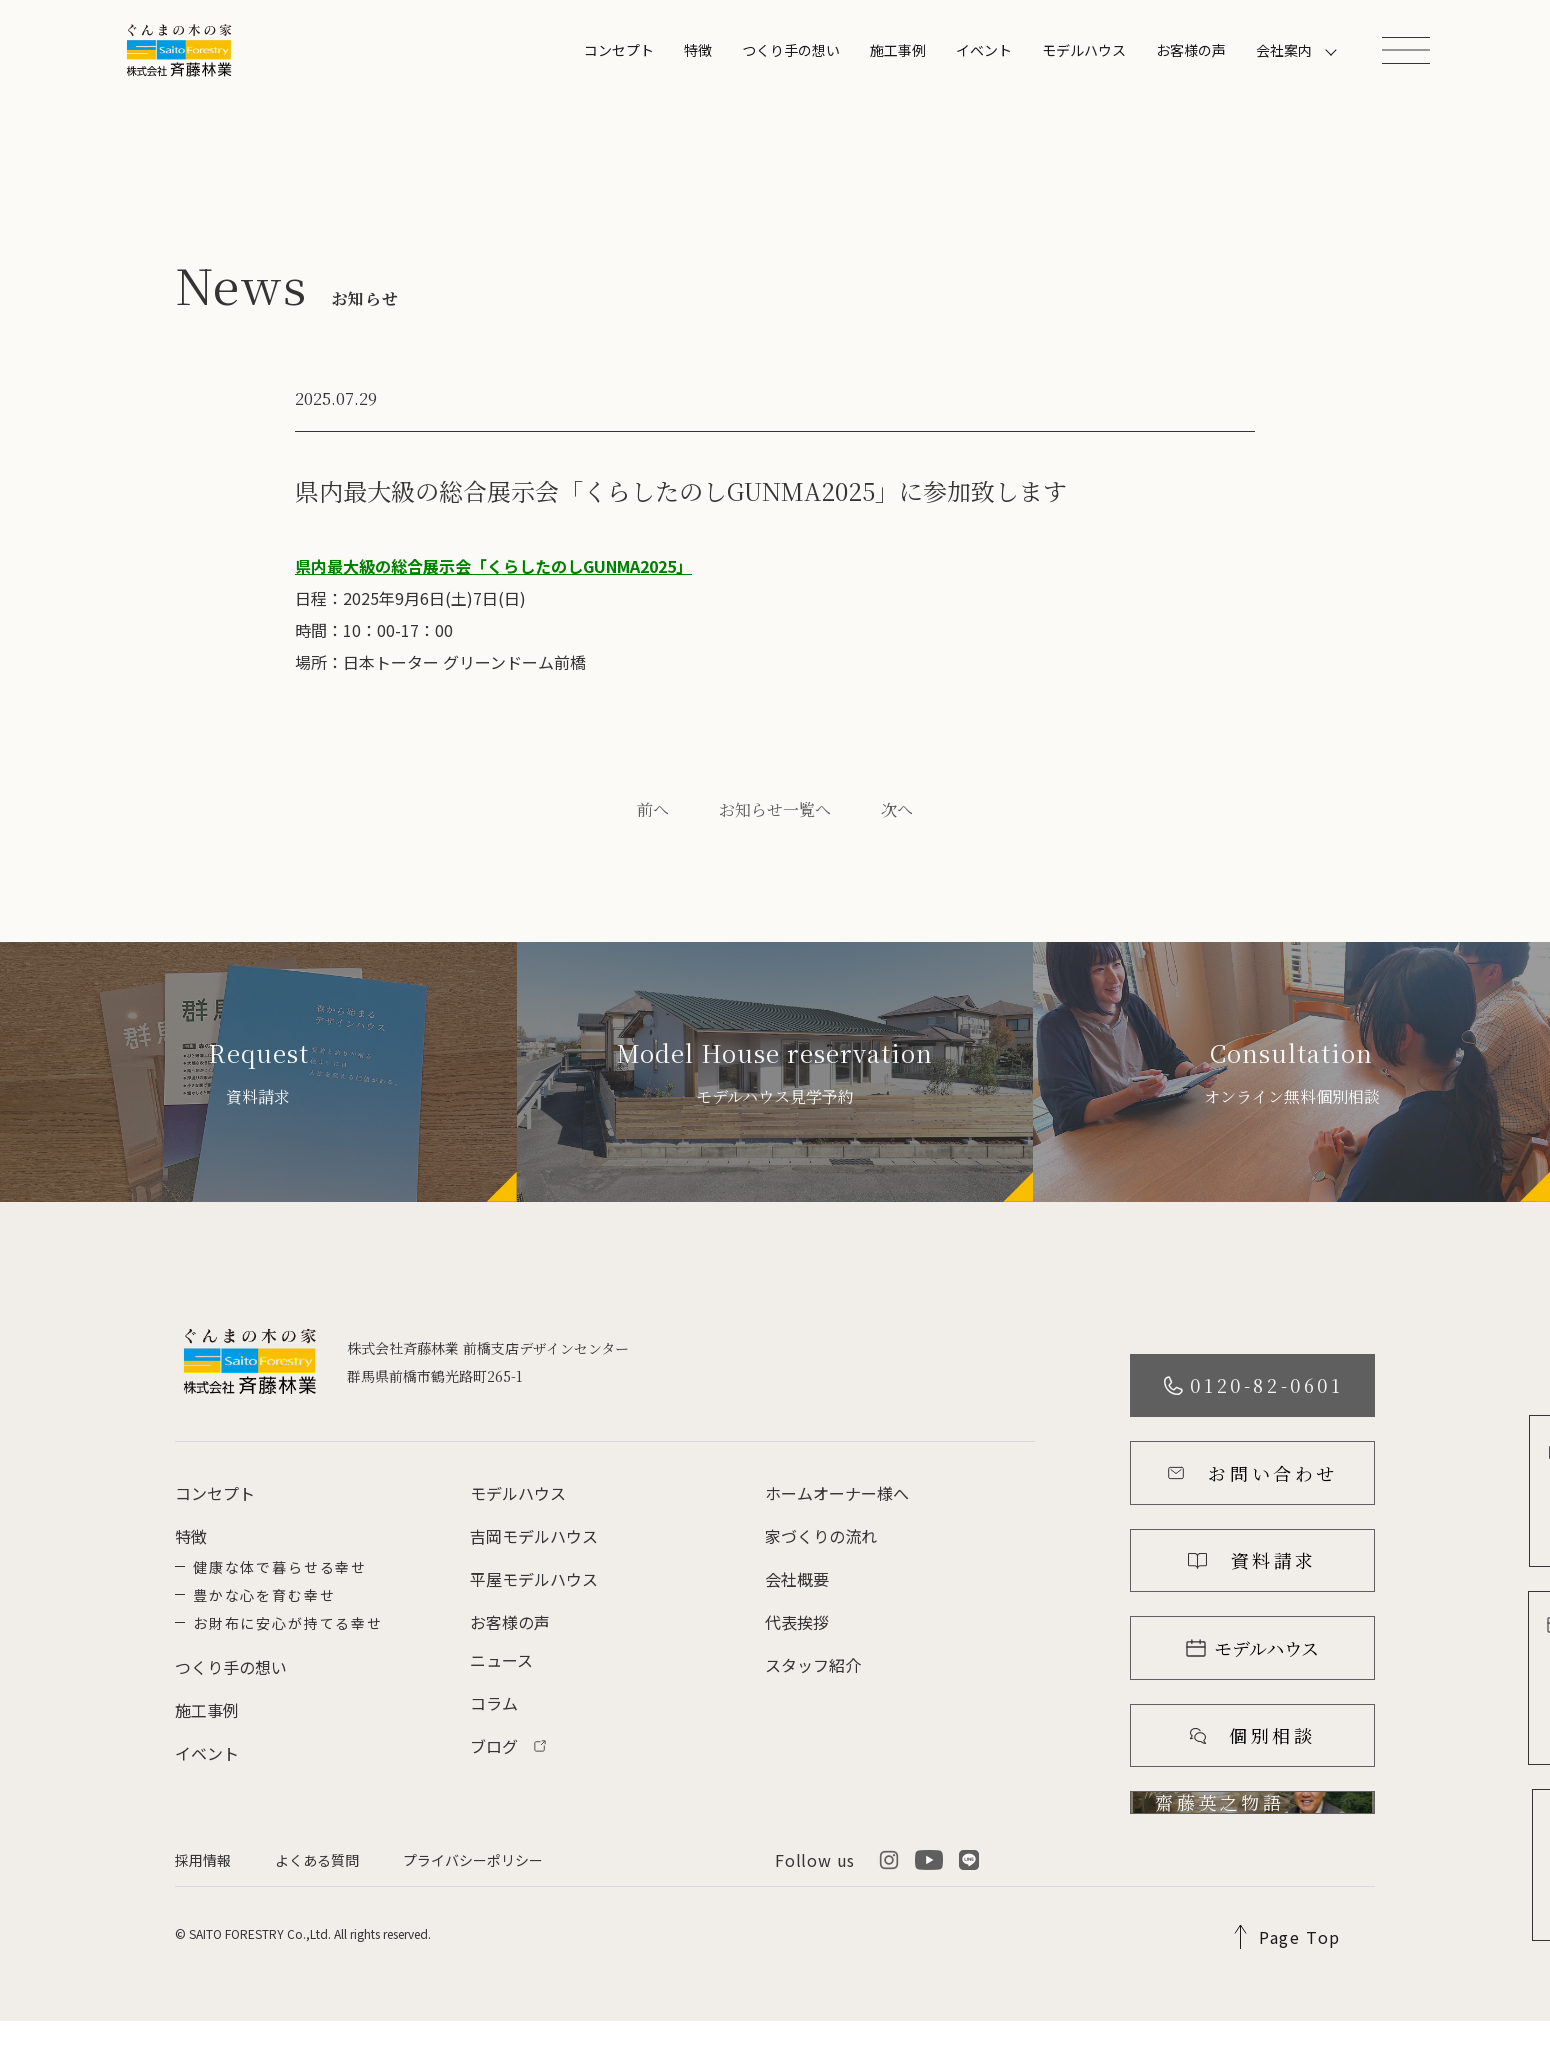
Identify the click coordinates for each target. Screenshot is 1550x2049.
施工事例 (898, 50)
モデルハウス (1084, 50)
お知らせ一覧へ (775, 809)
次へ (897, 809)
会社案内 (1284, 50)
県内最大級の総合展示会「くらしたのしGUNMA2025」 (493, 566)
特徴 (698, 50)
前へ (653, 809)
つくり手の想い (791, 50)
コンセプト (619, 50)
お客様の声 (1191, 50)
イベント (984, 50)
